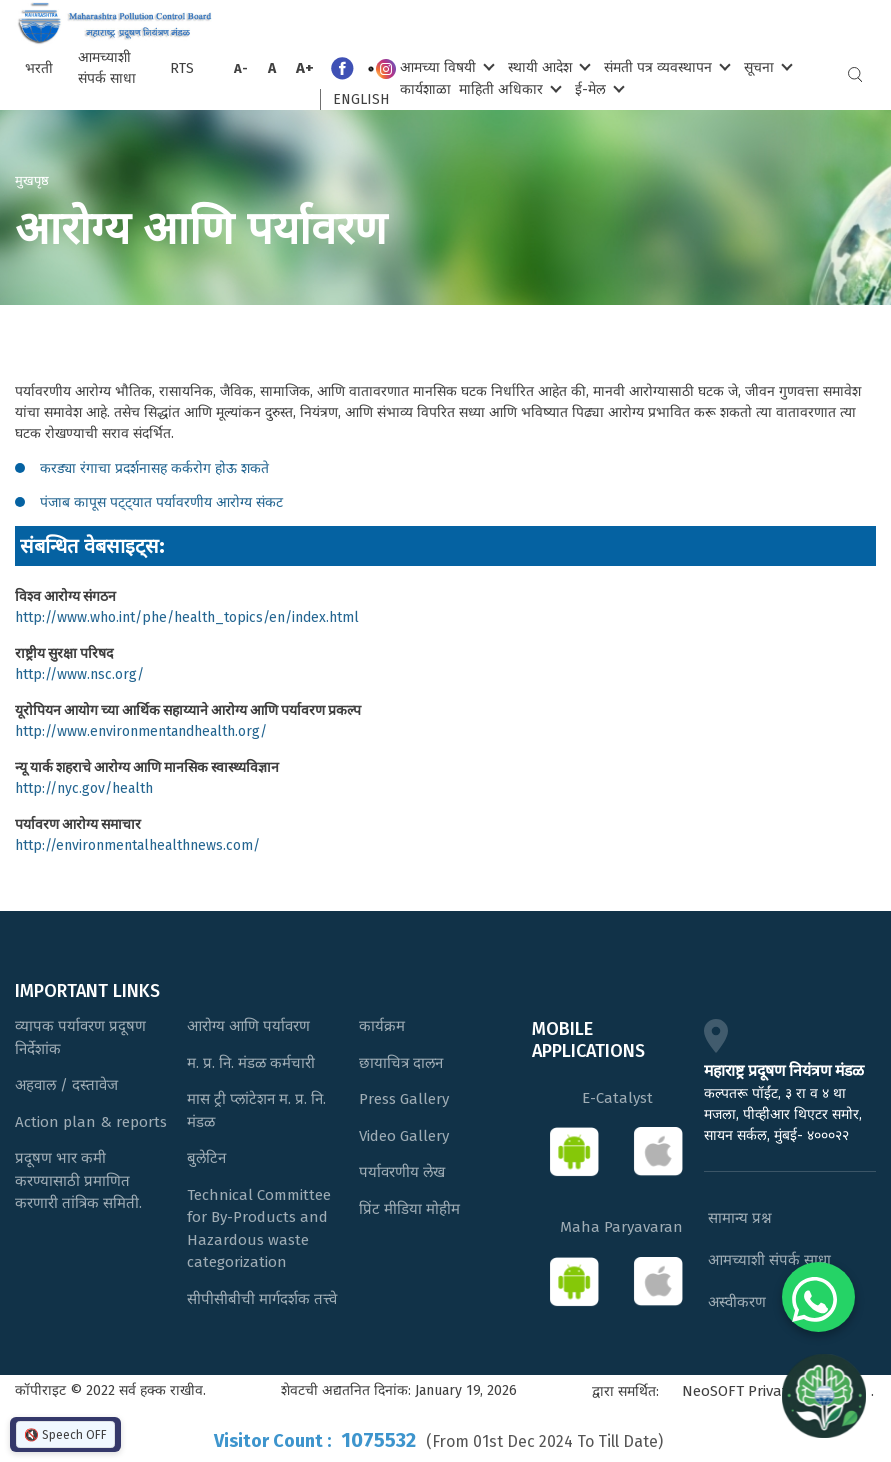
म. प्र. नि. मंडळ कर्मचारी (251, 1063)
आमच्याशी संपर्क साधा (107, 68)
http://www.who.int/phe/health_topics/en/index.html (187, 617)
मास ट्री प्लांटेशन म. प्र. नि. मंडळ (256, 1110)
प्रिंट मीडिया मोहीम (409, 1209)
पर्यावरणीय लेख (402, 1172)
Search (855, 74)
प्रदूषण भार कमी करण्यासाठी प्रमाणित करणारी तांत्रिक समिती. (78, 1180)
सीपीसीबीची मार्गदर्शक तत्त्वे (262, 1299)
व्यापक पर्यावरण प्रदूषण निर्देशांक (80, 1037)
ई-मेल (598, 88)
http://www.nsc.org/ (79, 674)
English (361, 99)
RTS (182, 68)
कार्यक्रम (382, 1026)
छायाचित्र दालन (401, 1063)
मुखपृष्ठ (32, 180)
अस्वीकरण (737, 1302)
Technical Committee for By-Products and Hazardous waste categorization (259, 1229)
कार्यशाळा (425, 89)
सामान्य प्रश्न (740, 1218)
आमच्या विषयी (445, 66)
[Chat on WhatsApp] (818, 1297)
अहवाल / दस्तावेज (66, 1085)
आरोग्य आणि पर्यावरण (248, 1026)
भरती (39, 68)
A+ (305, 68)
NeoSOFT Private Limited (766, 1391)
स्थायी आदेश (547, 66)
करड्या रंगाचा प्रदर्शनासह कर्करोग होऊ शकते (154, 468)
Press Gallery (404, 1099)
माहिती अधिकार (508, 88)
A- (241, 68)
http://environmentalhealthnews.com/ (137, 845)
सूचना (766, 66)
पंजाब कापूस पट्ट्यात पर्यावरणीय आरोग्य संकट (161, 502)
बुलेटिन (206, 1158)
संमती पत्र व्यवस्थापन (665, 66)
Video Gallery (404, 1136)
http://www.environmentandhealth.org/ (141, 731)
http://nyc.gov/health (84, 788)
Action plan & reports (91, 1122)
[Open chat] (824, 1395)
